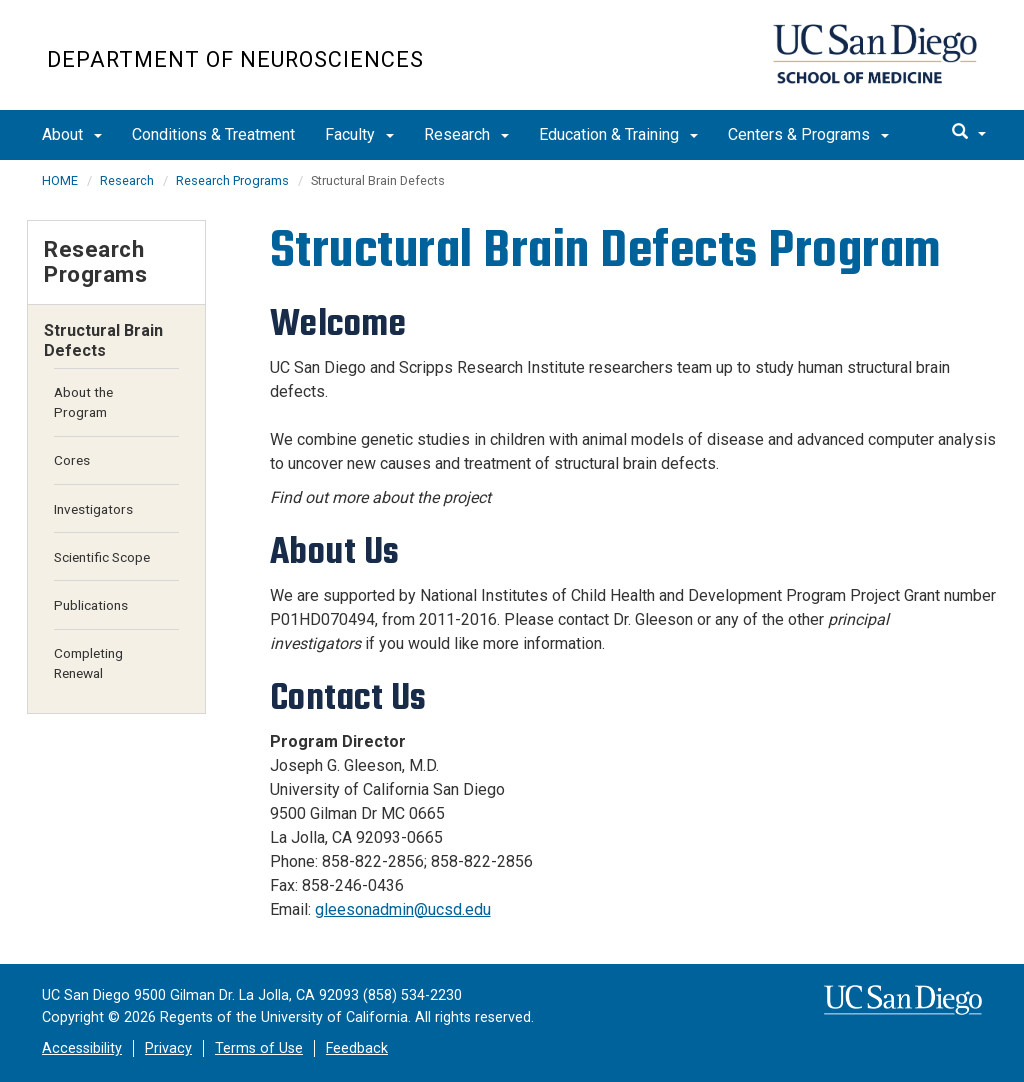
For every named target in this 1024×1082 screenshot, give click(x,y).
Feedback (357, 1048)
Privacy (168, 1048)
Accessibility (82, 1048)
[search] (969, 133)
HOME (60, 180)
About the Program (83, 402)
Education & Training (618, 134)
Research (466, 134)
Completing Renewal (88, 663)
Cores (72, 460)
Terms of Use (259, 1048)
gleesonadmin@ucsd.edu (403, 909)
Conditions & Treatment (213, 134)
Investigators (93, 509)
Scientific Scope (102, 557)
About (72, 134)
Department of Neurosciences (235, 59)
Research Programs (232, 180)
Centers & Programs (808, 134)
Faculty (359, 134)
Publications (91, 605)
